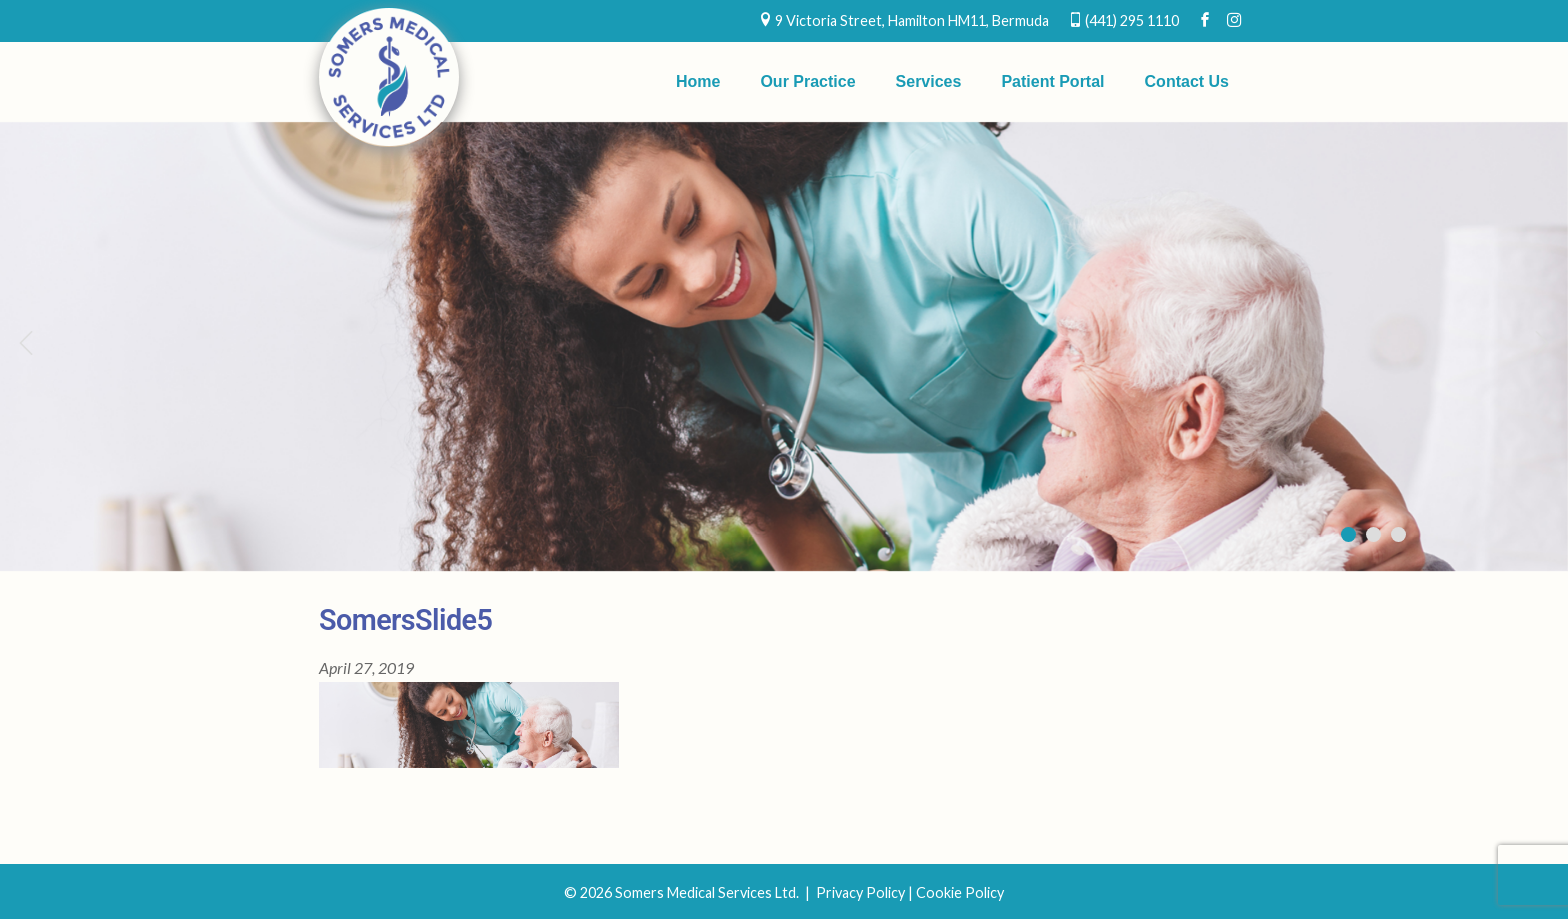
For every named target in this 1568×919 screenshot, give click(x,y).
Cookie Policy (960, 892)
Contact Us (1187, 81)
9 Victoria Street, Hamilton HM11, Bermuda (912, 20)
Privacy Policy (860, 892)
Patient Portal (1052, 81)
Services (929, 81)
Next (1543, 342)
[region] (784, 346)
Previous (25, 342)
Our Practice (807, 81)
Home (698, 81)
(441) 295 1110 (1132, 20)
